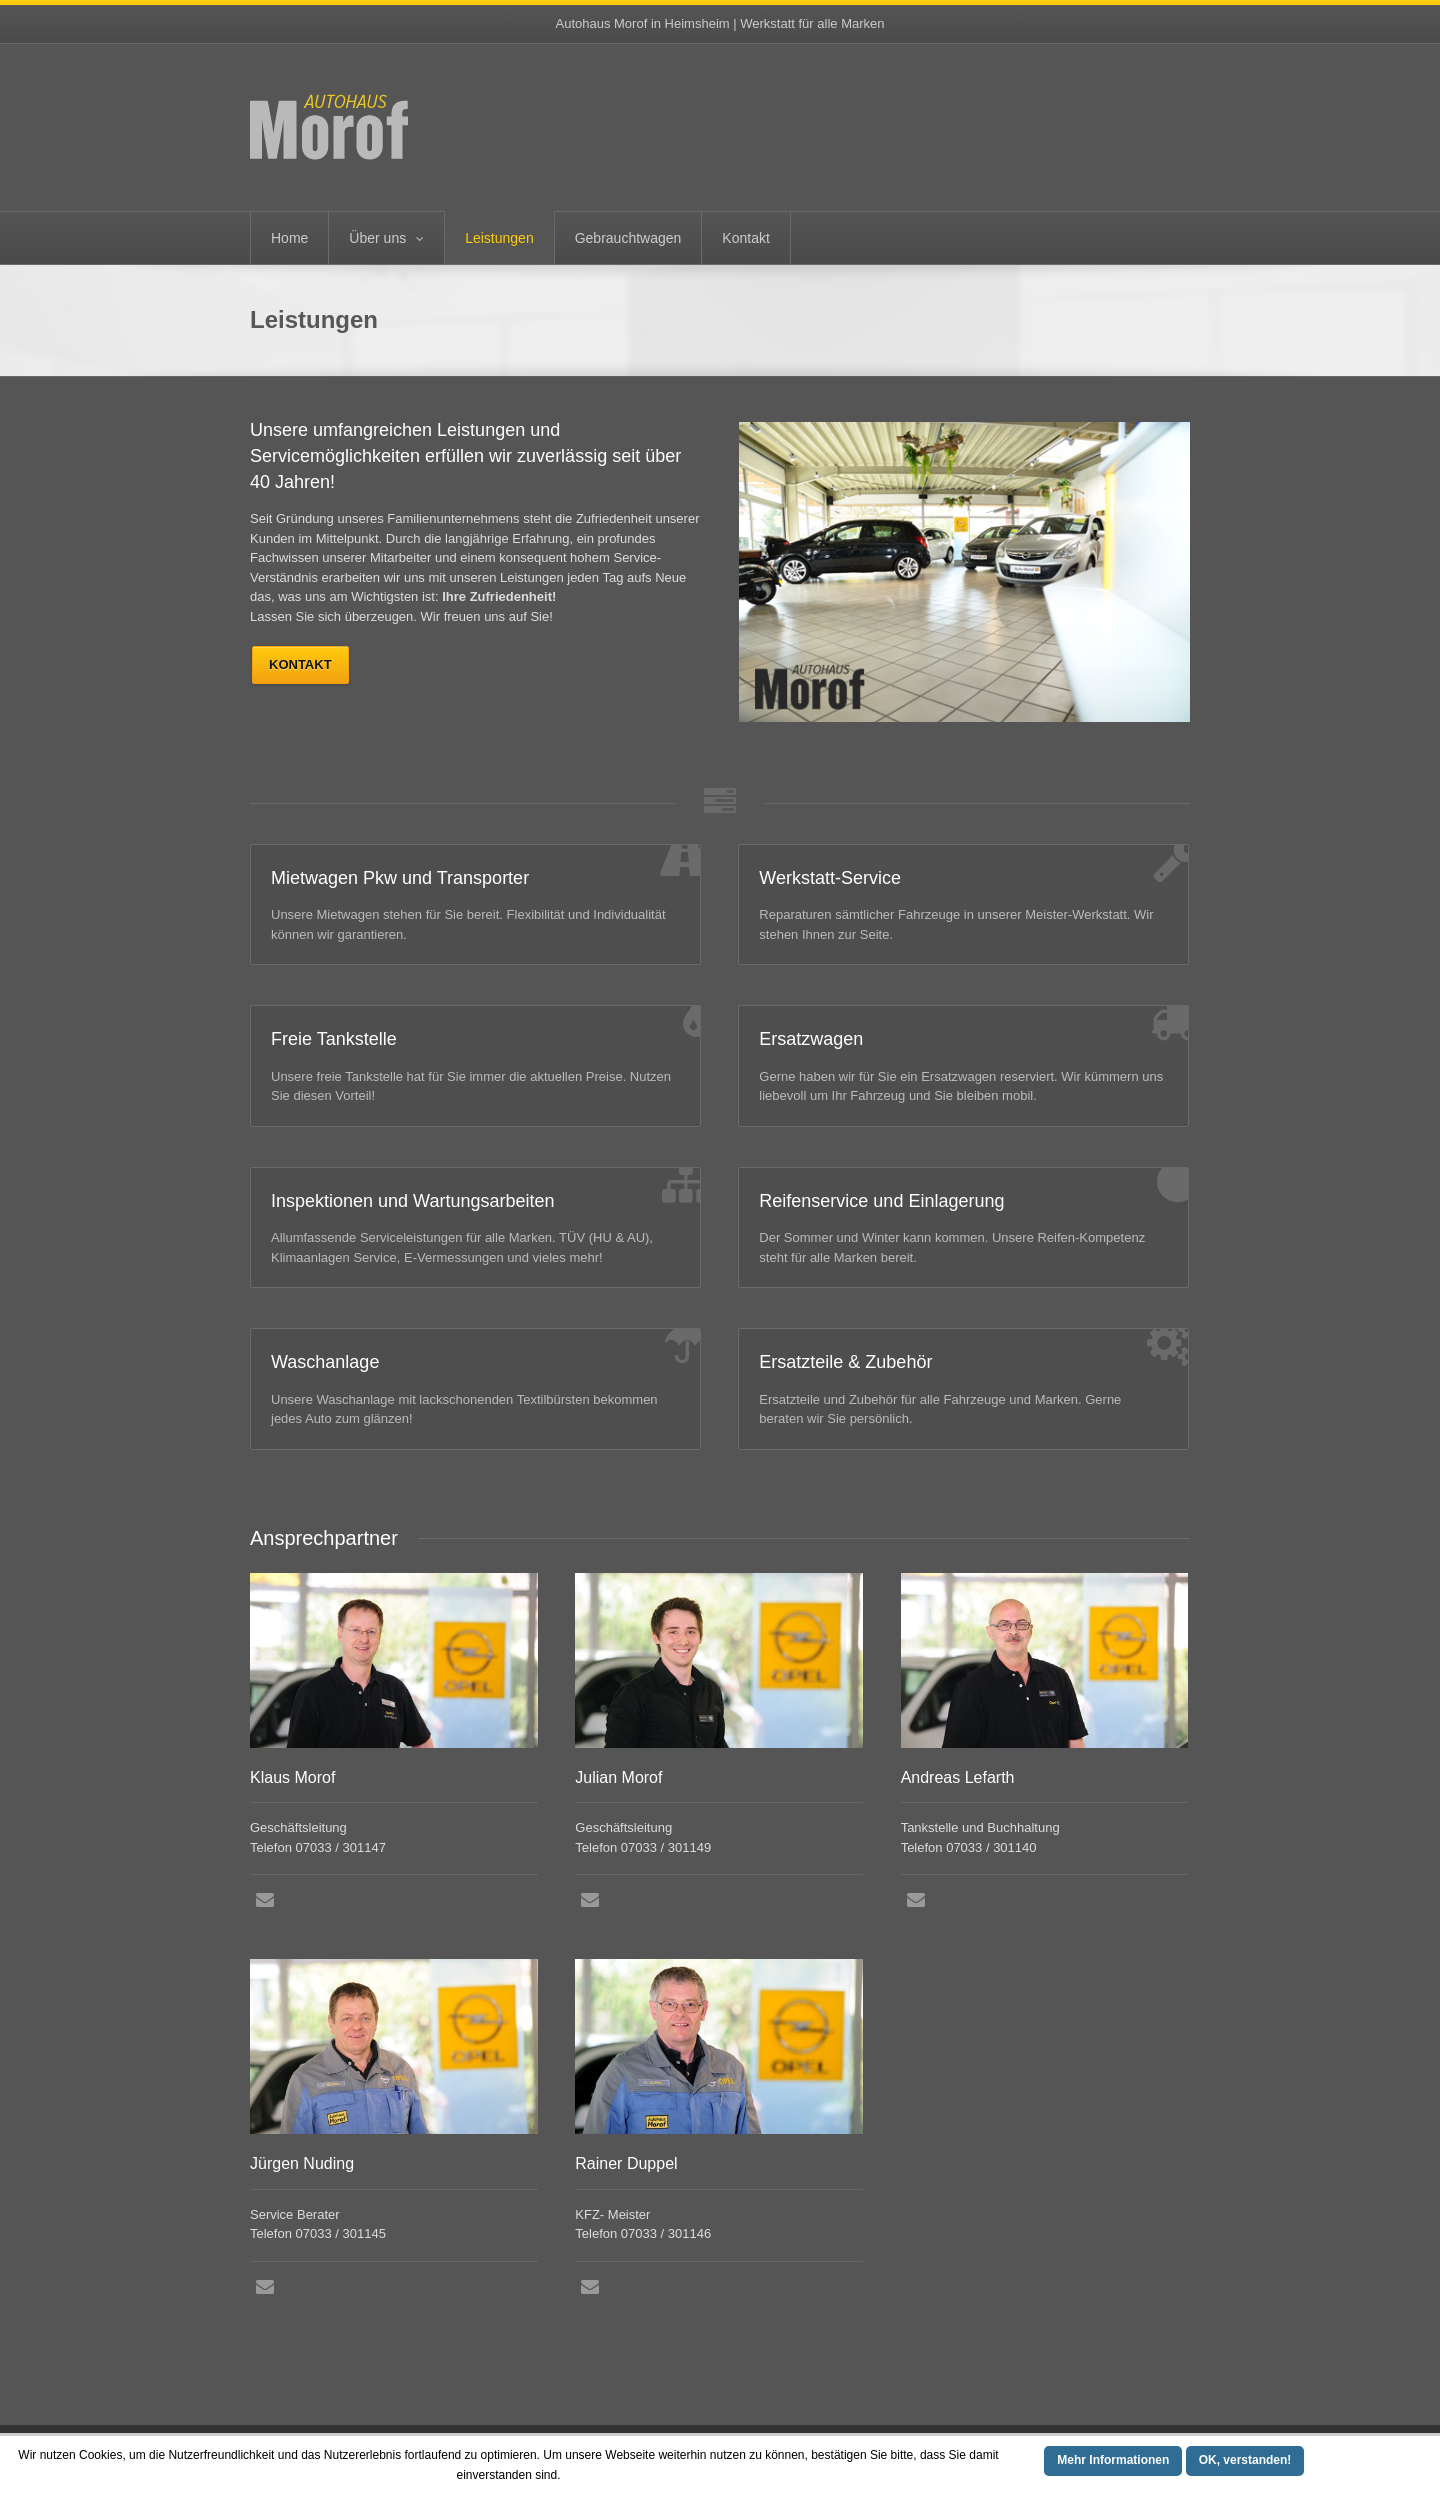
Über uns (377, 238)
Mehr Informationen (1113, 2460)
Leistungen (499, 238)
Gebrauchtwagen (628, 238)
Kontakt (745, 238)
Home (289, 238)
